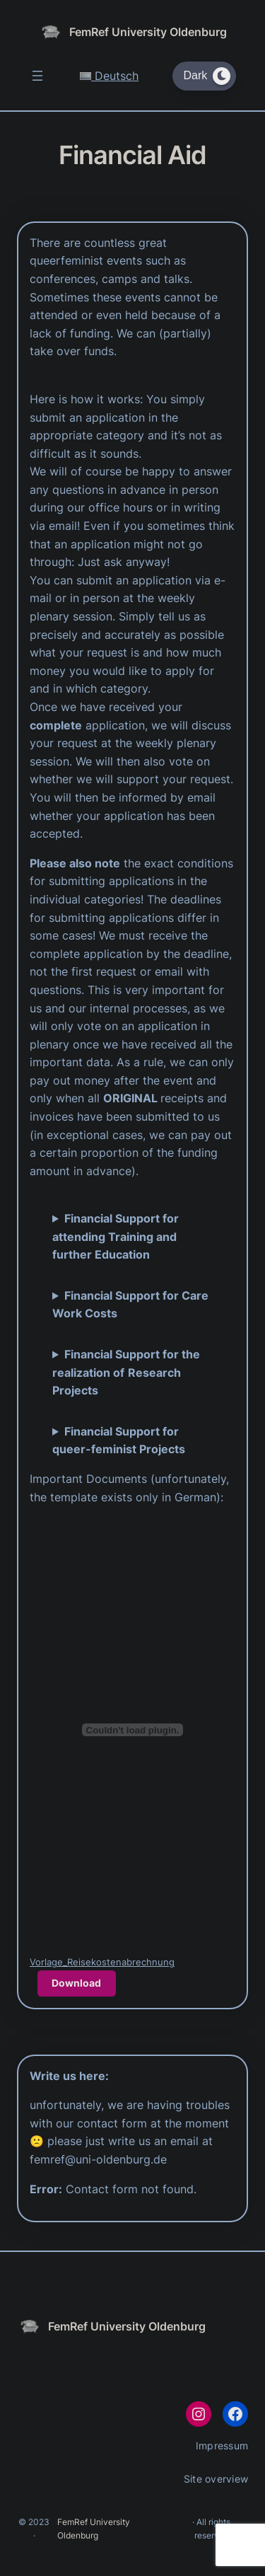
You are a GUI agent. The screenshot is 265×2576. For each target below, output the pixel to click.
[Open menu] (37, 75)
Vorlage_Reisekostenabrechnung (102, 1962)
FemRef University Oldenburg (148, 32)
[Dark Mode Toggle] (204, 76)
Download (76, 1983)
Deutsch (109, 76)
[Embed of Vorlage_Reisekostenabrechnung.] (132, 1730)
